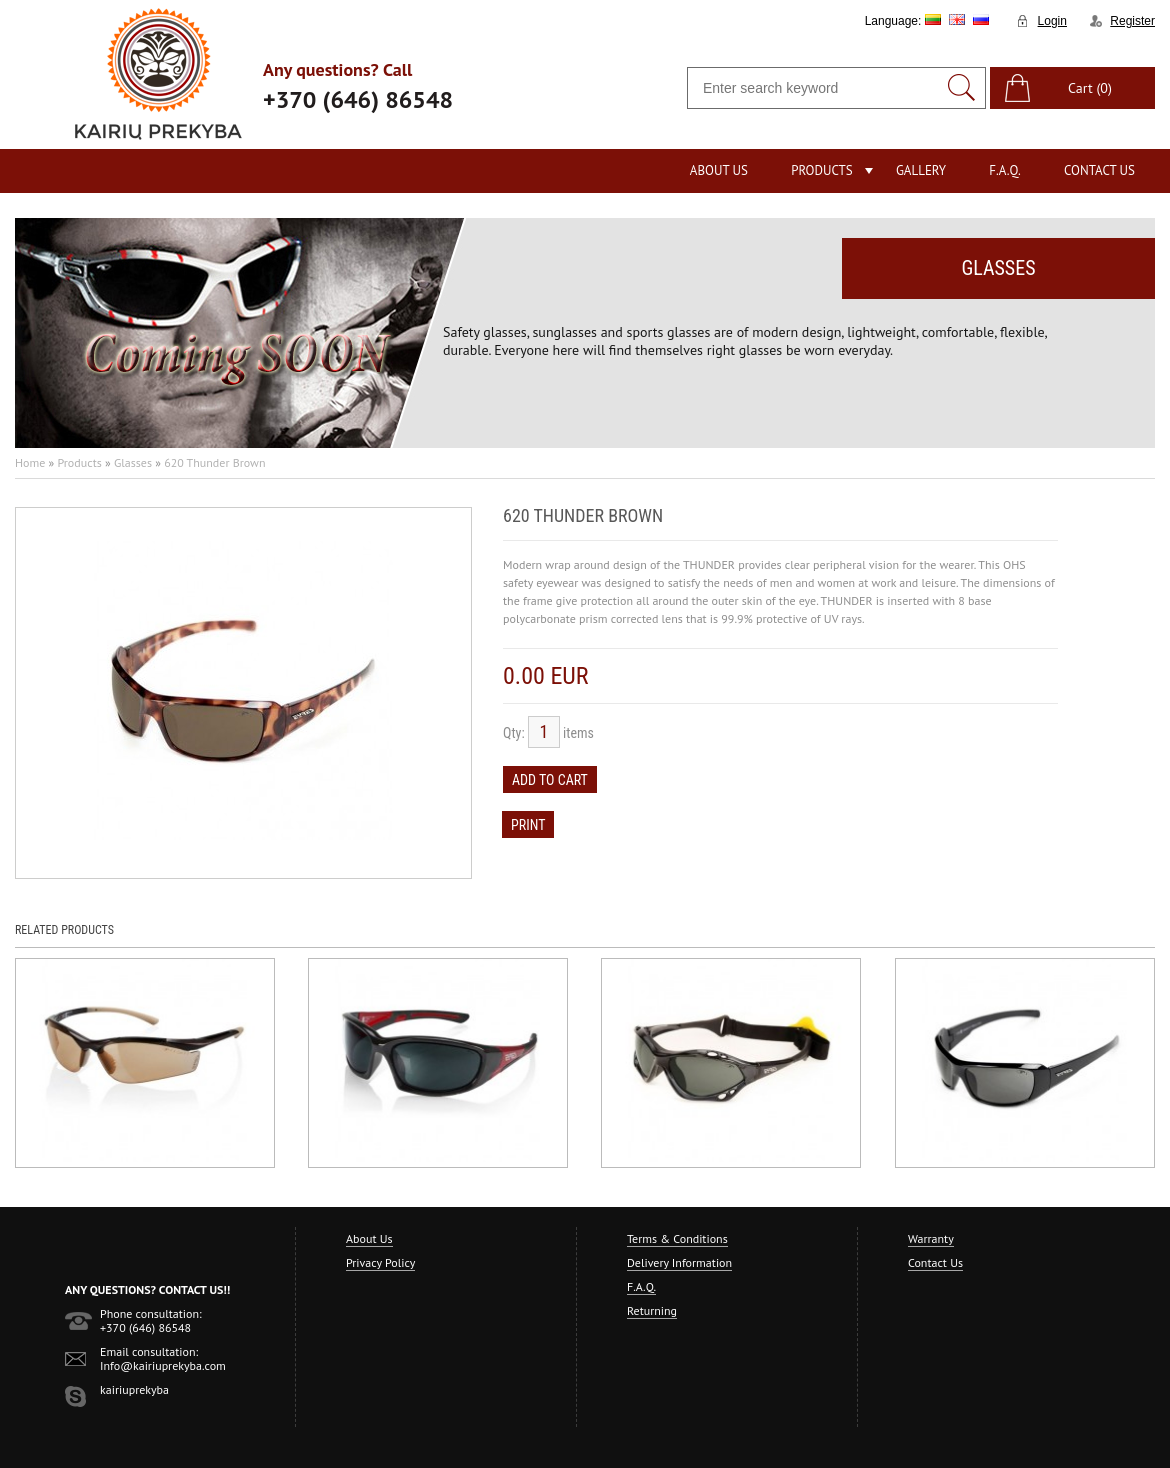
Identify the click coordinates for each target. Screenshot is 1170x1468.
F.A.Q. (1005, 170)
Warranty (931, 1238)
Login (1052, 21)
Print (528, 825)
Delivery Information (679, 1262)
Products (821, 170)
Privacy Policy (380, 1262)
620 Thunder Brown (214, 462)
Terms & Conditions (677, 1238)
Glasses (133, 462)
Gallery (921, 170)
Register (1132, 21)
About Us (719, 170)
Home (30, 462)
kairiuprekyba (134, 1389)
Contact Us (1099, 170)
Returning (652, 1310)
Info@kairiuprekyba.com (163, 1365)
